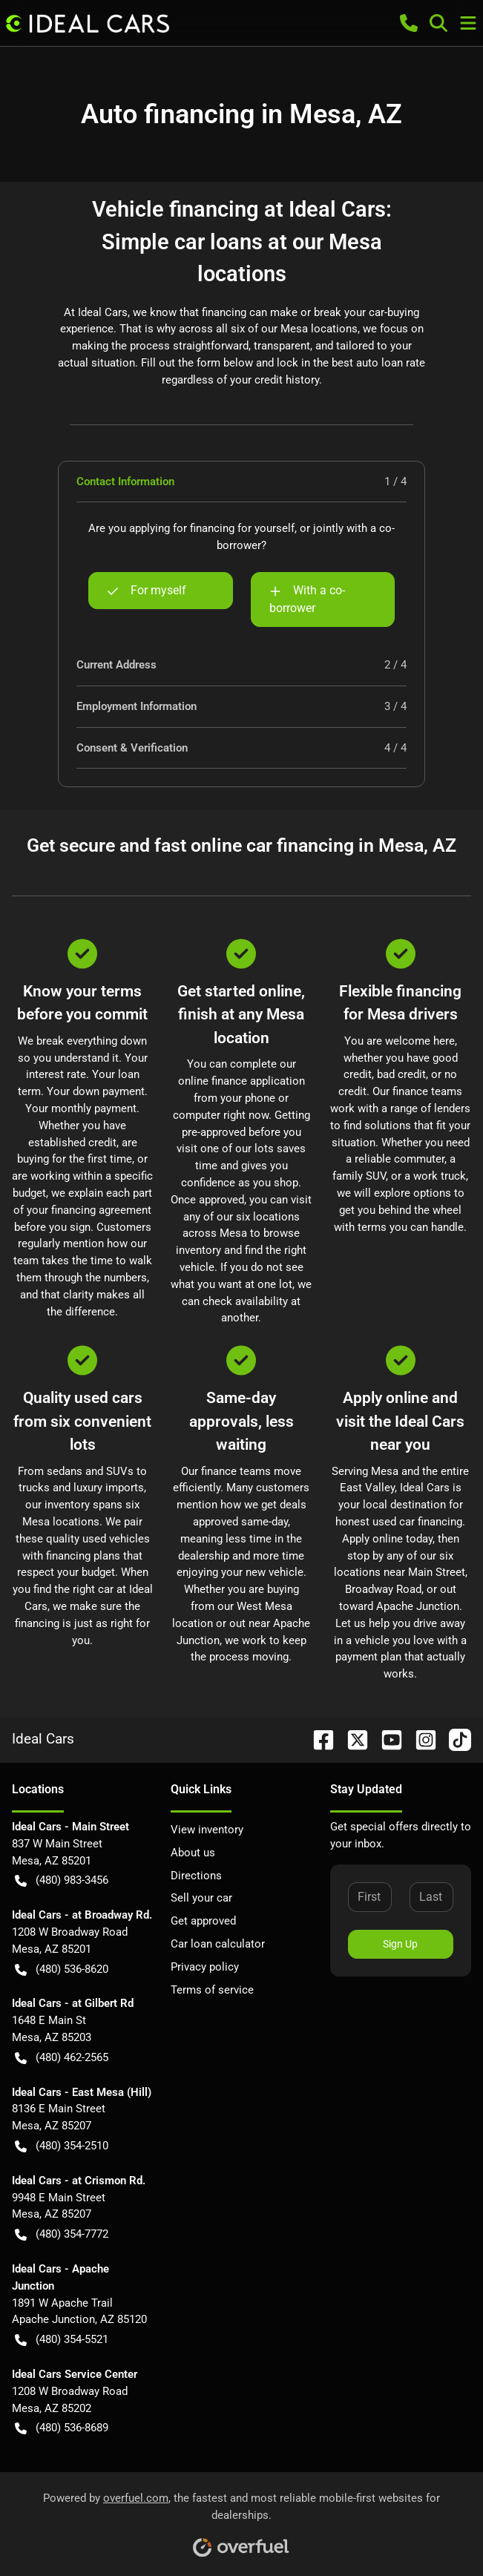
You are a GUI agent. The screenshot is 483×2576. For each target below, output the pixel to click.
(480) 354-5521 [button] (61, 2339)
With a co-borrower (307, 598)
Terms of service (212, 1990)
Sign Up (400, 1944)
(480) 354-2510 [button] (61, 2146)
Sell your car (201, 1898)
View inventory (207, 1829)
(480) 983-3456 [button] (61, 1880)
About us (193, 1852)
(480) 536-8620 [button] (61, 1969)
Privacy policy (205, 1967)
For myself (146, 590)
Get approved (203, 1921)
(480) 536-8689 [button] (61, 2428)
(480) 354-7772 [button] (61, 2234)
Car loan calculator (218, 1944)
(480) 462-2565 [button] (61, 2057)
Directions (196, 1875)
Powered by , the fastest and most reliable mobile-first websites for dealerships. (241, 2519)
